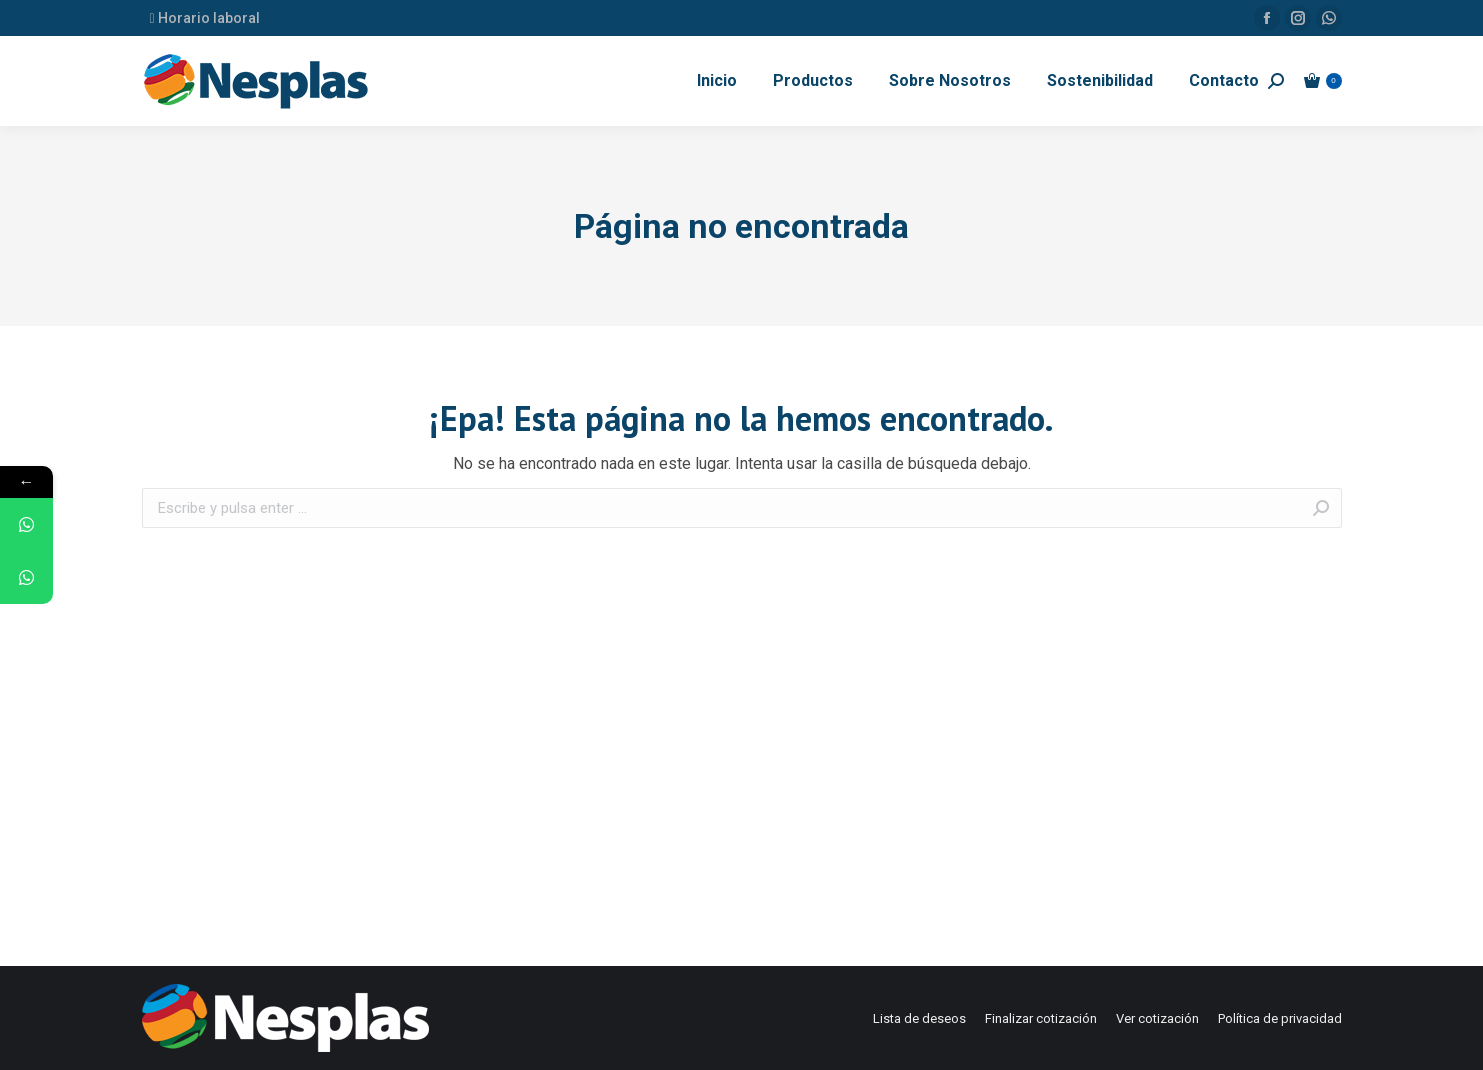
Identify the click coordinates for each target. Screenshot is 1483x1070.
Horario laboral (205, 18)
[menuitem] (717, 81)
